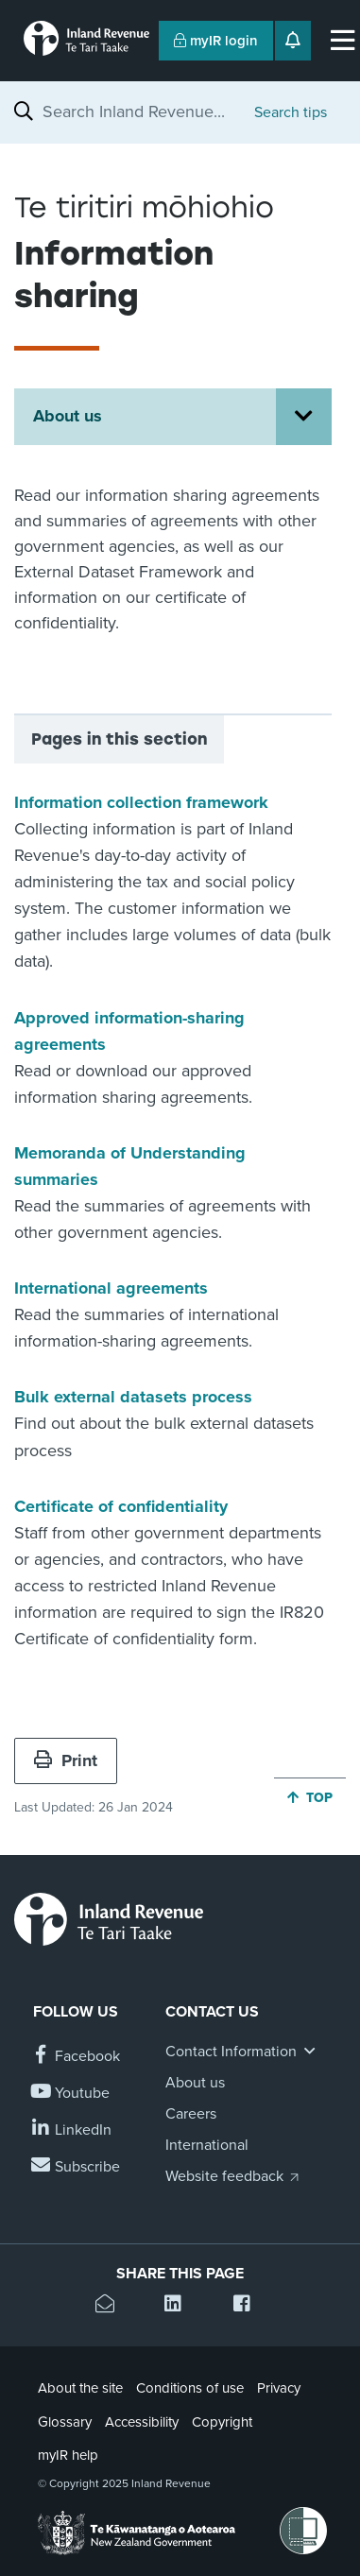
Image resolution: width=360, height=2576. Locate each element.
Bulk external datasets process (133, 1396)
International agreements (111, 1288)
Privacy (278, 2387)
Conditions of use (190, 2387)
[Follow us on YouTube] (71, 2093)
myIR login (216, 40)
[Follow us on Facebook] (76, 2057)
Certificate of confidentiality (121, 1506)
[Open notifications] (293, 40)
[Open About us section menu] (304, 416)
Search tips (290, 112)
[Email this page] (111, 2306)
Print (65, 1760)
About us (67, 415)
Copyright (222, 2421)
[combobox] (139, 111)
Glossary (65, 2421)
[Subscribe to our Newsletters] (76, 2167)
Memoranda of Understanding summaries (130, 1166)
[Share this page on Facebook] (249, 2306)
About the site (80, 2387)
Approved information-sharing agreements (129, 1031)
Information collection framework (141, 802)
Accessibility (142, 2421)
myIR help (68, 2455)
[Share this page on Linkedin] (180, 2306)
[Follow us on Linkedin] (72, 2130)
